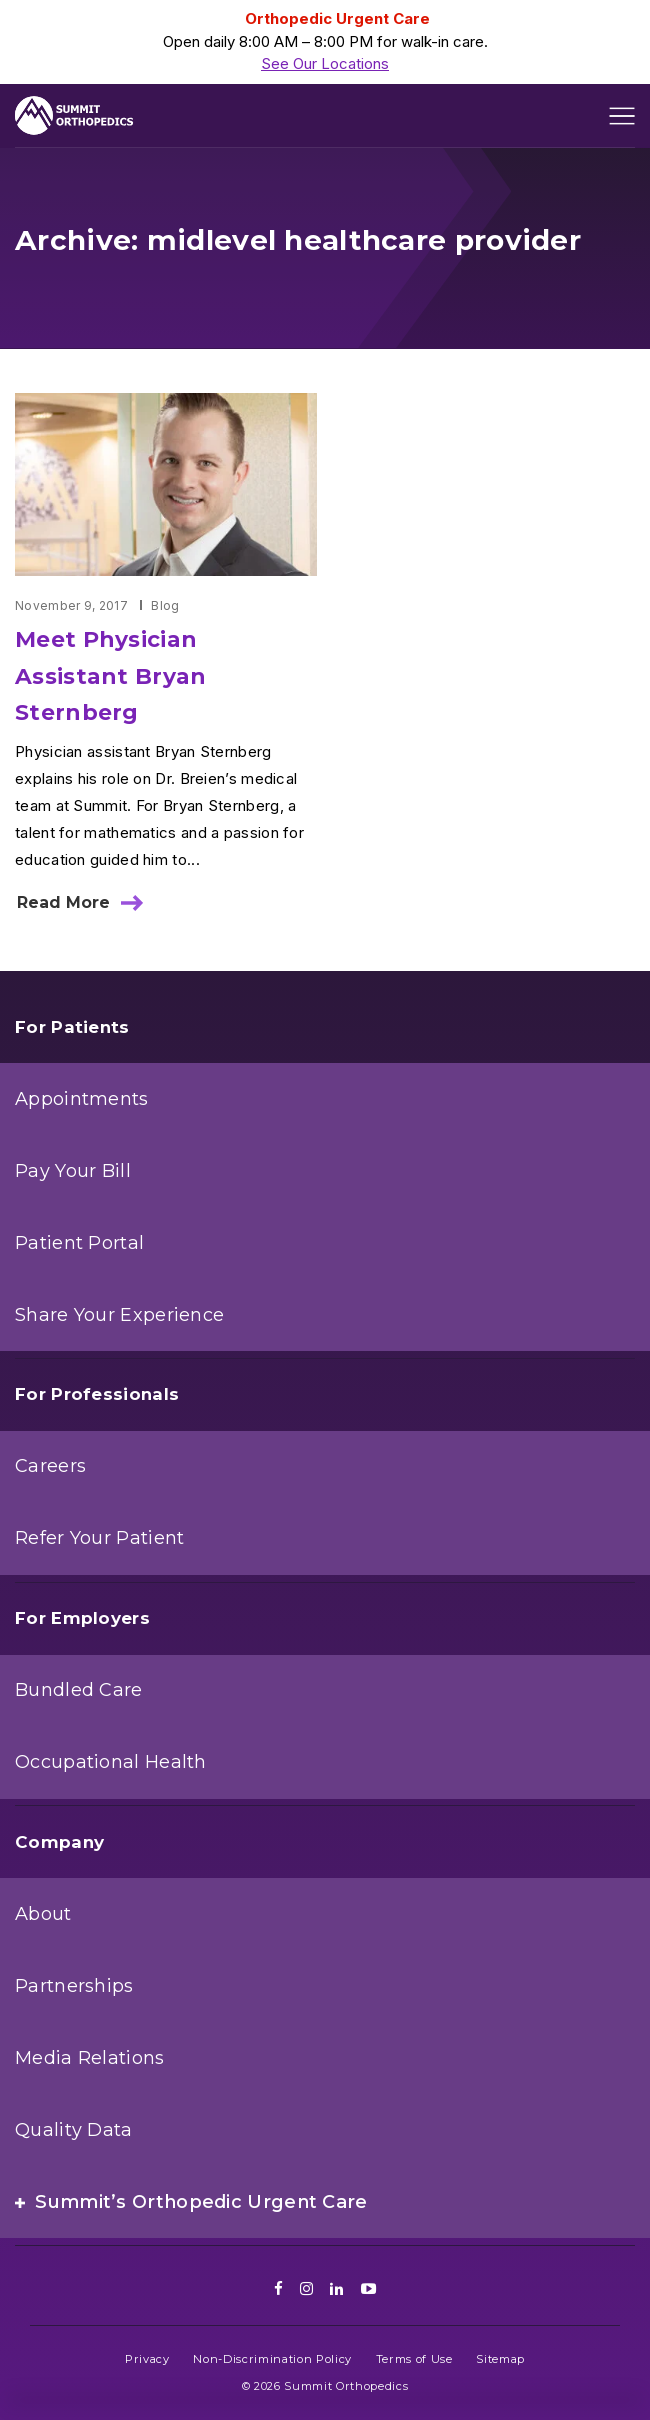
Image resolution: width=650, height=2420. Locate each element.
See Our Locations (325, 63)
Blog (165, 605)
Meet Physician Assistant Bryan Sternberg (111, 675)
